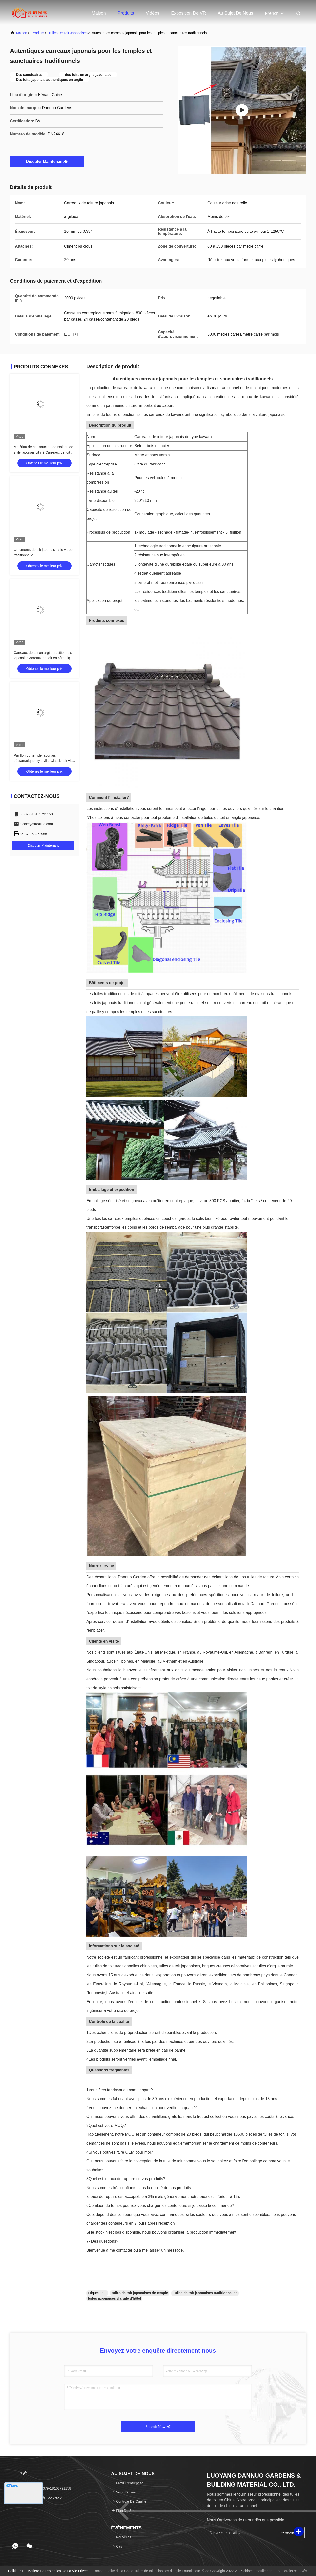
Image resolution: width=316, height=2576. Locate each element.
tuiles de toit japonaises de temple (140, 2293)
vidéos (152, 13)
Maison (99, 13)
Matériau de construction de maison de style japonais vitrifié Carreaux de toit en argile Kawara (44, 452)
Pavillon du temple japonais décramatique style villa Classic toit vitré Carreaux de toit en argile (44, 760)
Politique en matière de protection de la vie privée (48, 2571)
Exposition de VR (188, 13)
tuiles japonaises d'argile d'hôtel (114, 2298)
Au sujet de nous (235, 13)
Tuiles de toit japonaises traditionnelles (205, 2293)
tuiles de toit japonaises (68, 33)
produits (37, 33)
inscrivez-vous (290, 2533)
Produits (126, 13)
